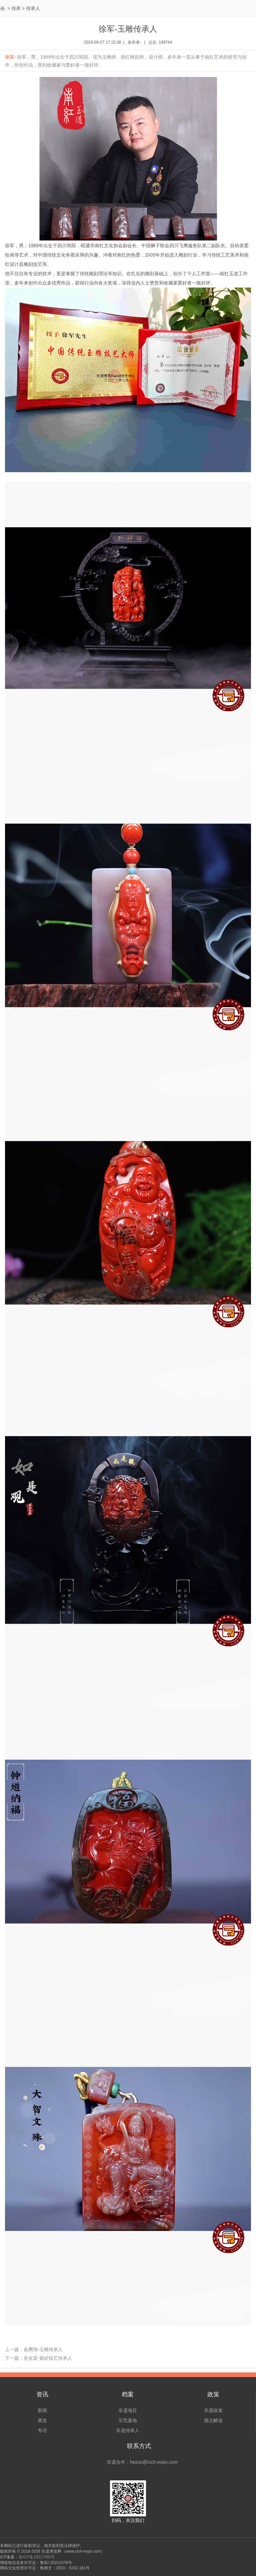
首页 (3, 8)
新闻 (42, 2410)
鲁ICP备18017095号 (37, 2557)
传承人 (33, 8)
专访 (42, 2430)
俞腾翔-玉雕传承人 (43, 2349)
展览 (42, 2420)
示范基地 (127, 2420)
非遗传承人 (127, 2430)
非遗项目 (127, 2410)
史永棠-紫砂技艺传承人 (48, 2358)
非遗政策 (213, 2410)
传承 (16, 8)
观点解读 (213, 2420)
